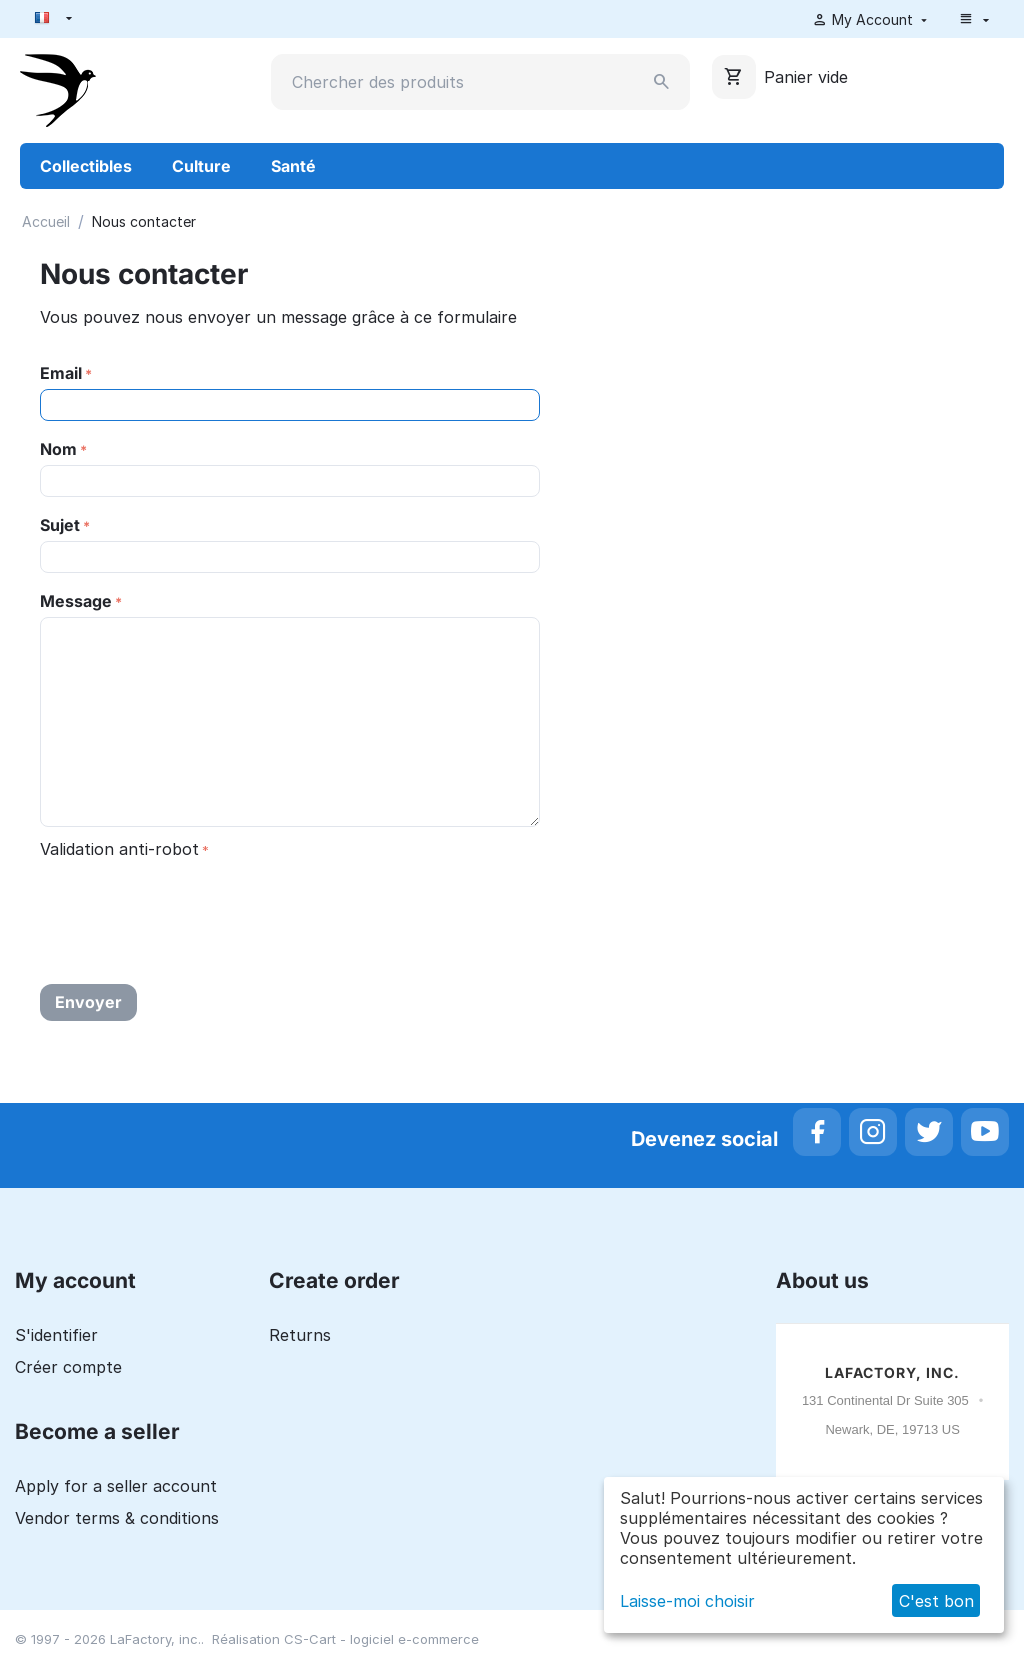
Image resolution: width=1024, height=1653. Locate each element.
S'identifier (56, 1335)
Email (61, 373)
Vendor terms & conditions (117, 1518)
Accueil (46, 221)
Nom (58, 449)
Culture (201, 166)
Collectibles (86, 166)
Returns (300, 1335)
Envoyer (88, 1002)
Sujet (60, 525)
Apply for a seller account (116, 1486)
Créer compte (68, 1367)
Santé (293, 166)
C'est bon (936, 1601)
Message (76, 601)
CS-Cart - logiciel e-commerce (381, 1639)
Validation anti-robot (119, 849)
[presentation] (192, 903)
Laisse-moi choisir (687, 1601)
